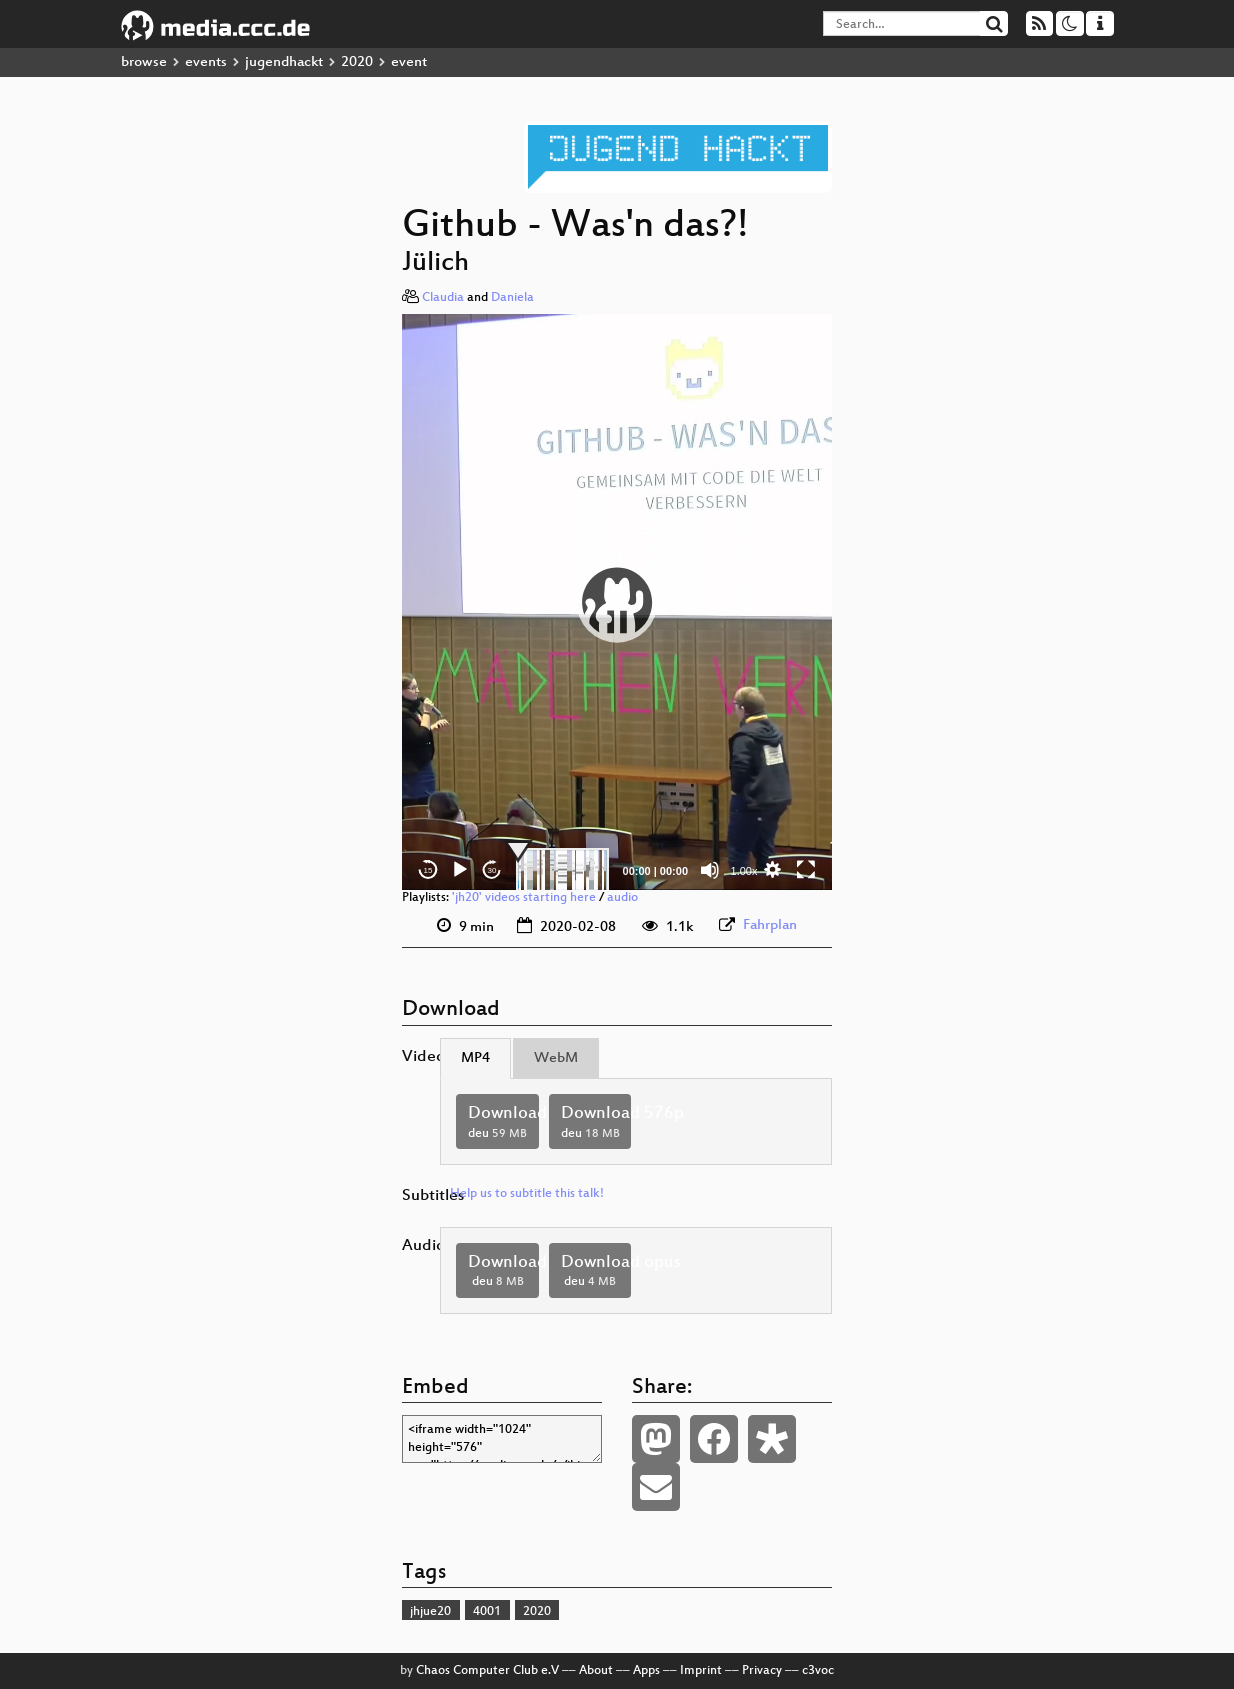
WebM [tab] (556, 1058)
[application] (617, 602)
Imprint (701, 1671)
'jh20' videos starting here (524, 898)
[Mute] (710, 870)
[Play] (460, 870)
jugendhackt (284, 62)
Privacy (762, 1671)
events (206, 62)
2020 (357, 62)
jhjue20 (430, 1612)
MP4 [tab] (475, 1058)
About (596, 1671)
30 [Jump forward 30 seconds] (492, 870)
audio (622, 898)
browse (144, 62)
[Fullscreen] (806, 870)
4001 (487, 1612)
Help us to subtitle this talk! (527, 1194)
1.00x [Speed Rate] (744, 871)
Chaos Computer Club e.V (487, 1671)
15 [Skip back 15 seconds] (428, 870)
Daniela (512, 298)
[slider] (562, 870)
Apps (646, 1671)
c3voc (818, 1671)
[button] (617, 602)
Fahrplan (770, 925)
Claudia (443, 298)
